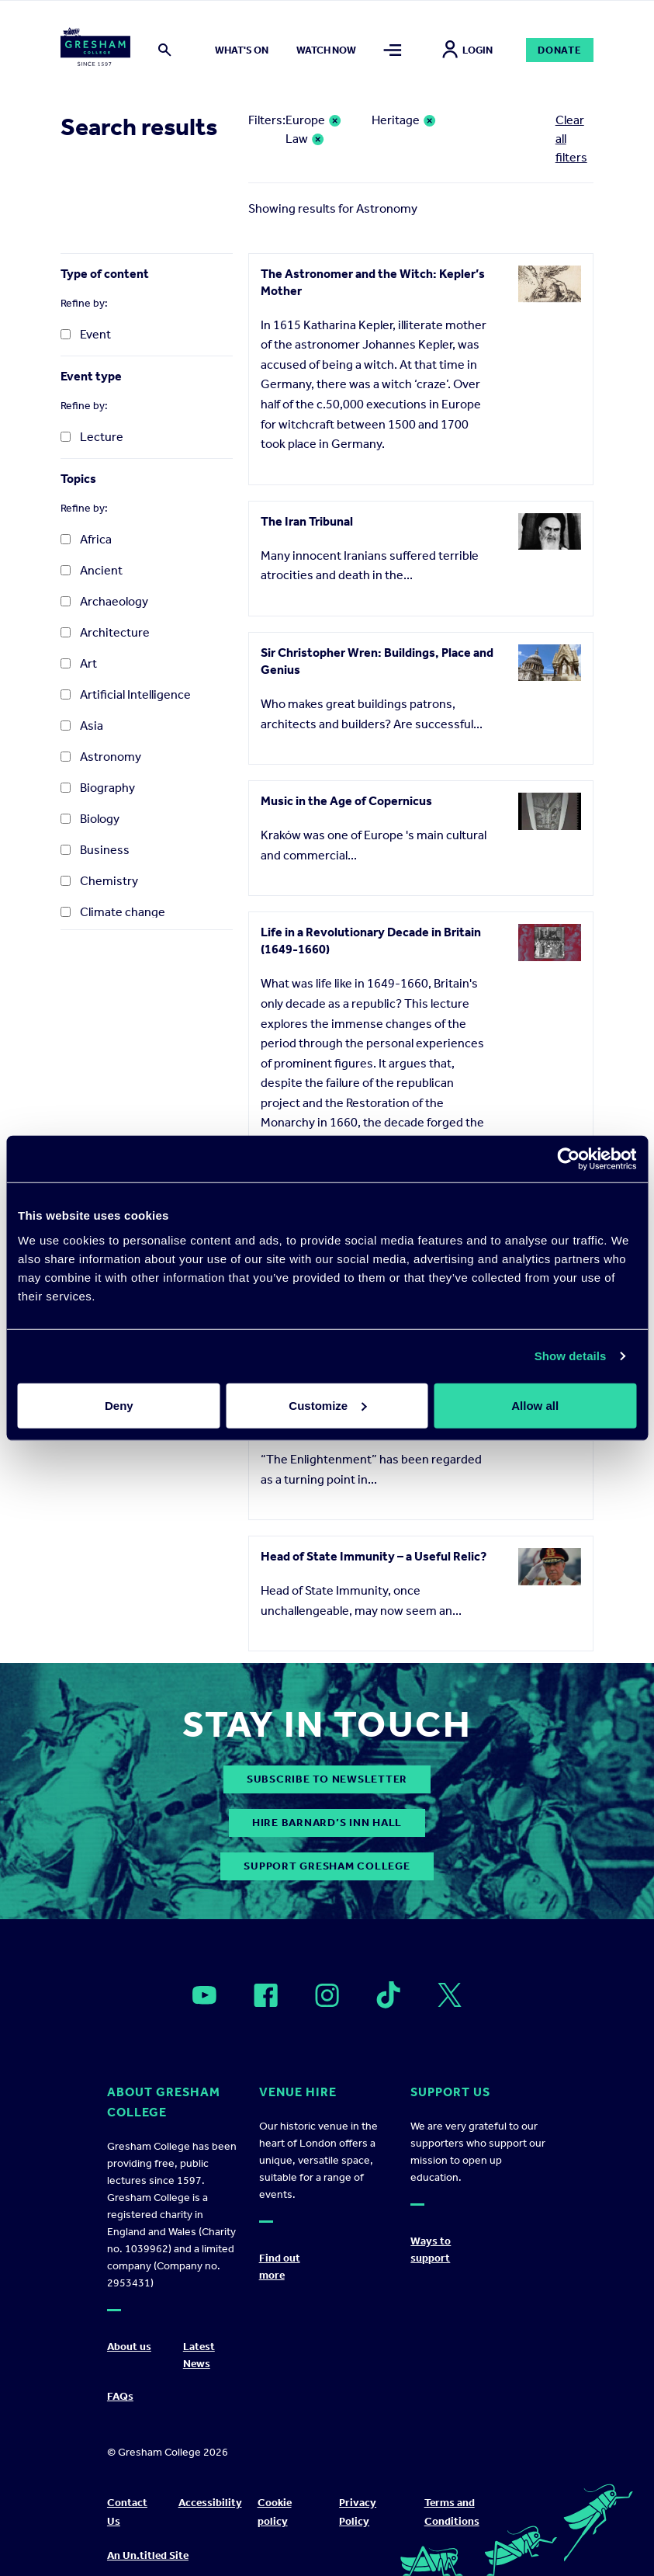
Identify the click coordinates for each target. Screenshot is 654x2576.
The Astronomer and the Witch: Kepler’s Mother (373, 282)
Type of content (105, 273)
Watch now (326, 50)
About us (129, 2346)
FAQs (120, 2396)
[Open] (204, 1995)
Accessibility (210, 2502)
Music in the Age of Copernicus (346, 800)
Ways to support (430, 2249)
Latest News (199, 2355)
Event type (91, 376)
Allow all (535, 1404)
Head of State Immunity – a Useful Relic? (373, 1556)
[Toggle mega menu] (392, 50)
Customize (327, 1404)
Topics (78, 478)
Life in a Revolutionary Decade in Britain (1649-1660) (371, 940)
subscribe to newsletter (327, 1779)
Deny (119, 1404)
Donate (560, 50)
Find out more (279, 2266)
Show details (571, 1356)
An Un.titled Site (148, 2555)
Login (467, 50)
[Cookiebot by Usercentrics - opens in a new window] (568, 1159)
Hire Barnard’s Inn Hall (327, 1822)
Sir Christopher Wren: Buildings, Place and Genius (377, 661)
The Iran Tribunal (307, 521)
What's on (241, 50)
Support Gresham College (327, 1866)
